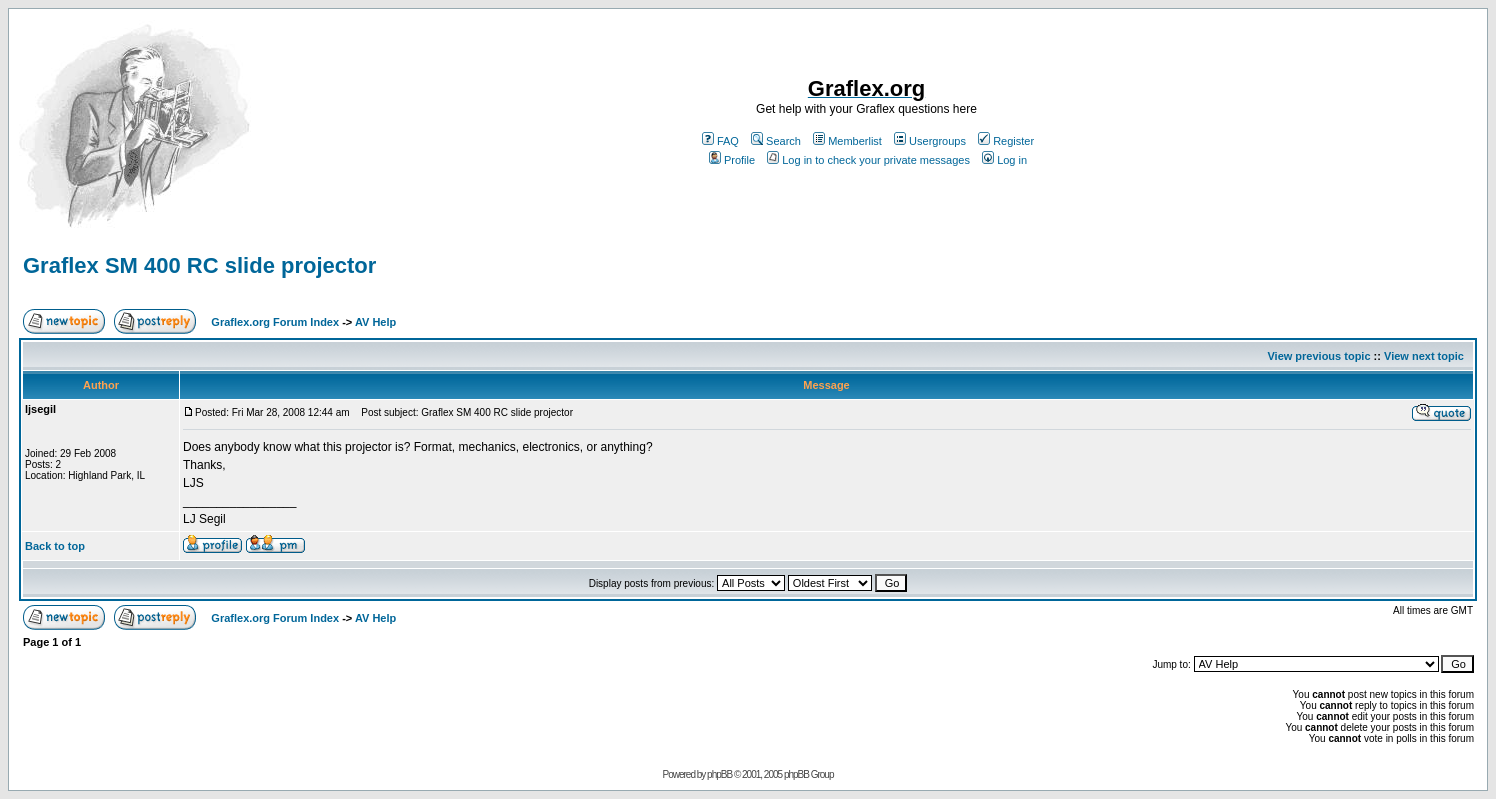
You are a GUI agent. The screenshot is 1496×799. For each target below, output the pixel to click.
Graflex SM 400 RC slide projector (199, 265)
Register (1006, 141)
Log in (1004, 160)
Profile (732, 160)
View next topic (1424, 356)
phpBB (719, 774)
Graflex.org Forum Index (275, 322)
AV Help (375, 322)
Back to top (55, 546)
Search (776, 141)
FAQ (720, 141)
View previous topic (1318, 356)
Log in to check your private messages (868, 160)
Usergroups (930, 141)
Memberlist (847, 141)
